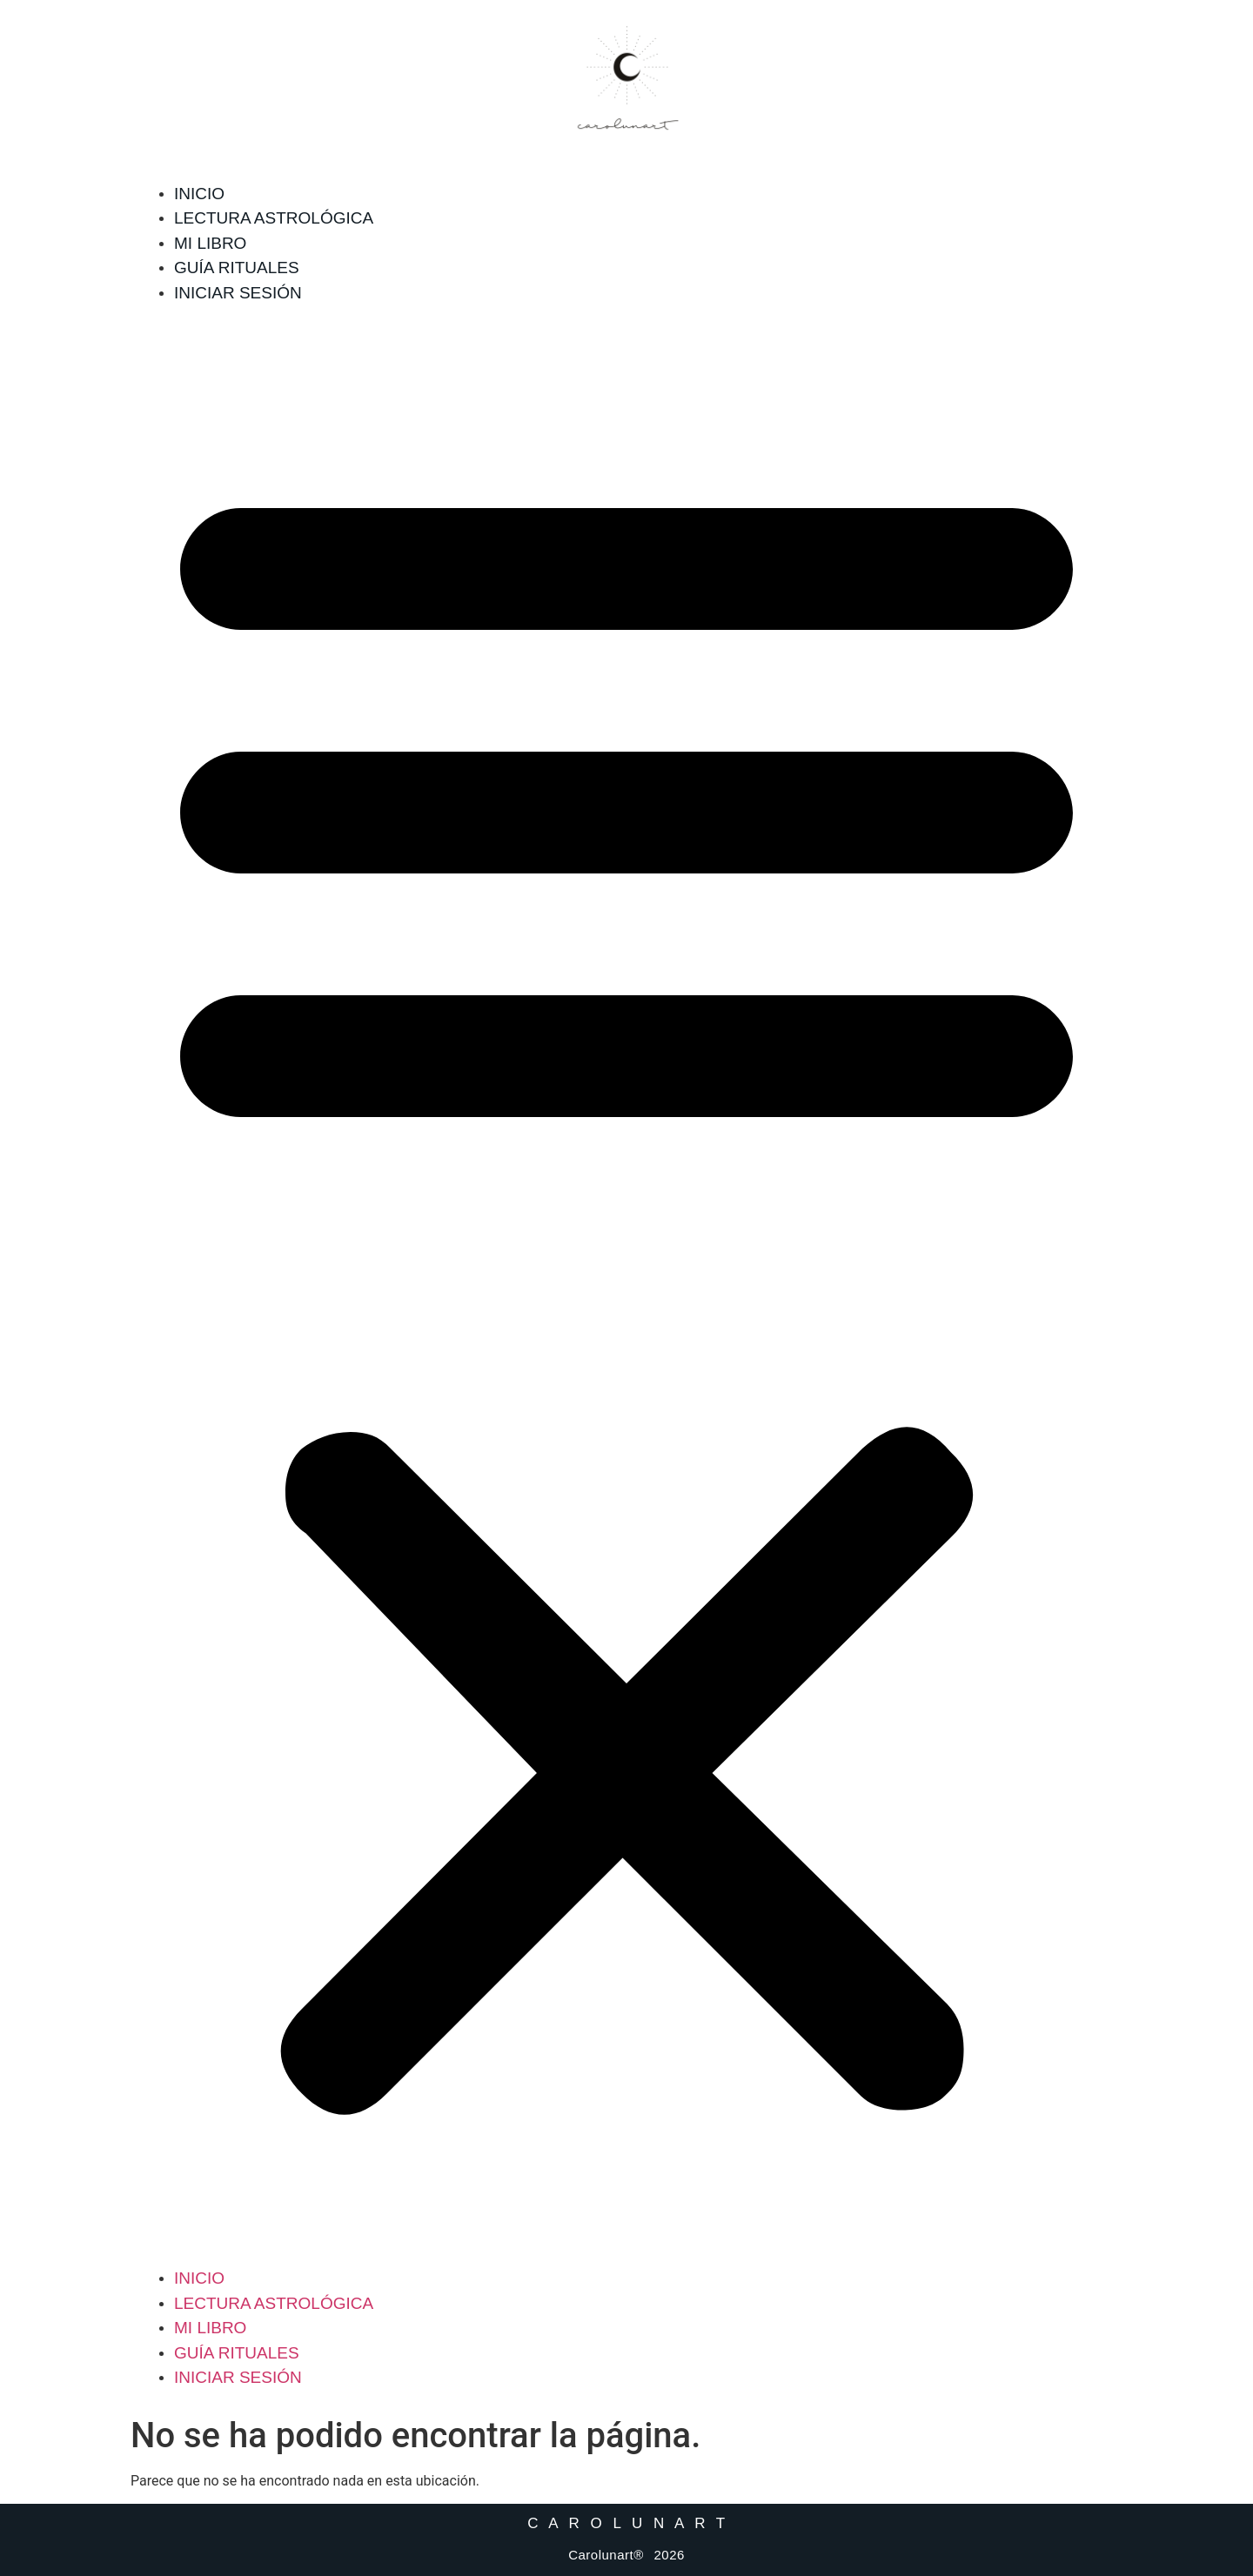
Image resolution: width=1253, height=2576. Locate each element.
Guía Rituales (236, 267)
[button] (626, 1285)
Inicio (199, 193)
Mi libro (210, 243)
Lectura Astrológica (273, 218)
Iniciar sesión (238, 293)
